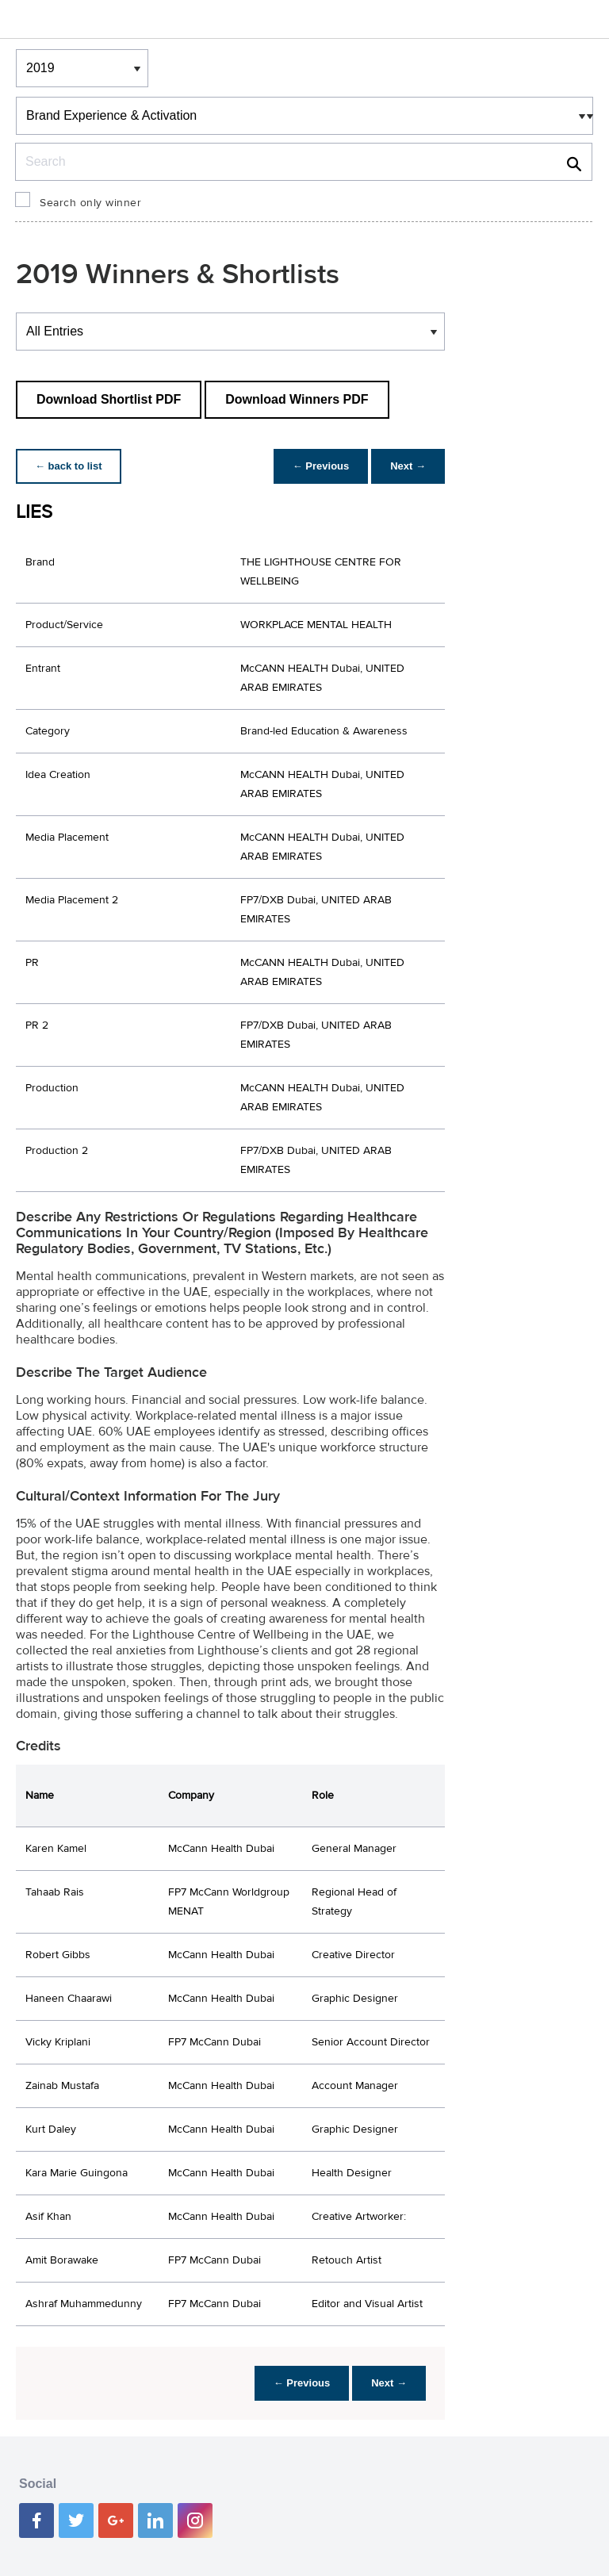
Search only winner (90, 203)
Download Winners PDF (296, 399)
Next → (408, 466)
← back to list (68, 466)
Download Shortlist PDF (108, 399)
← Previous (321, 466)
